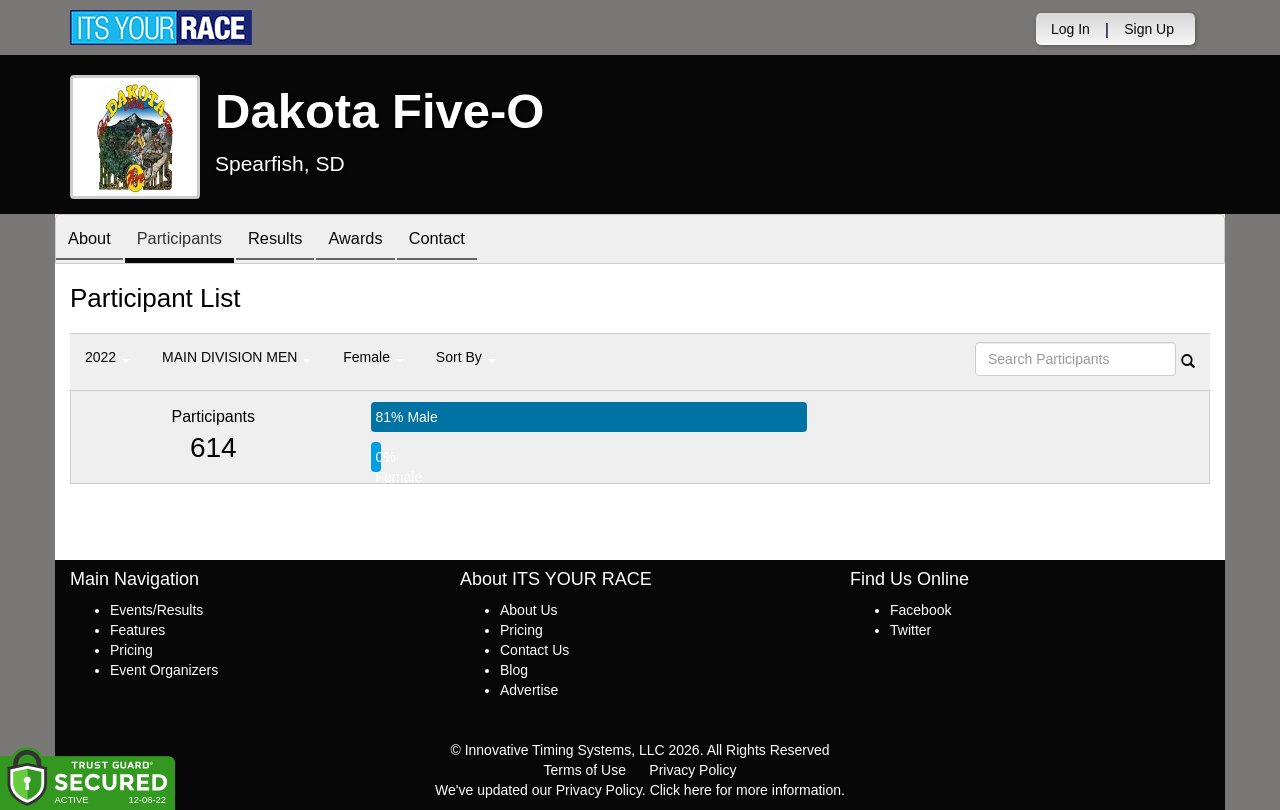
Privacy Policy (692, 770)
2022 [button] (107, 357)
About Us (529, 610)
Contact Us (534, 650)
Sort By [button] (466, 357)
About (93, 240)
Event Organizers (164, 670)
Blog (514, 670)
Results (295, 240)
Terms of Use (585, 770)
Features (137, 630)
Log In (1070, 29)
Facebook (920, 610)
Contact (471, 240)
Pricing (131, 650)
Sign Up (1149, 29)
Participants (191, 240)
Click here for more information (745, 790)
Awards (383, 240)
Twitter (910, 630)
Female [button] (373, 357)
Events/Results (156, 610)
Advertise (529, 690)
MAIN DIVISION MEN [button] (236, 357)
